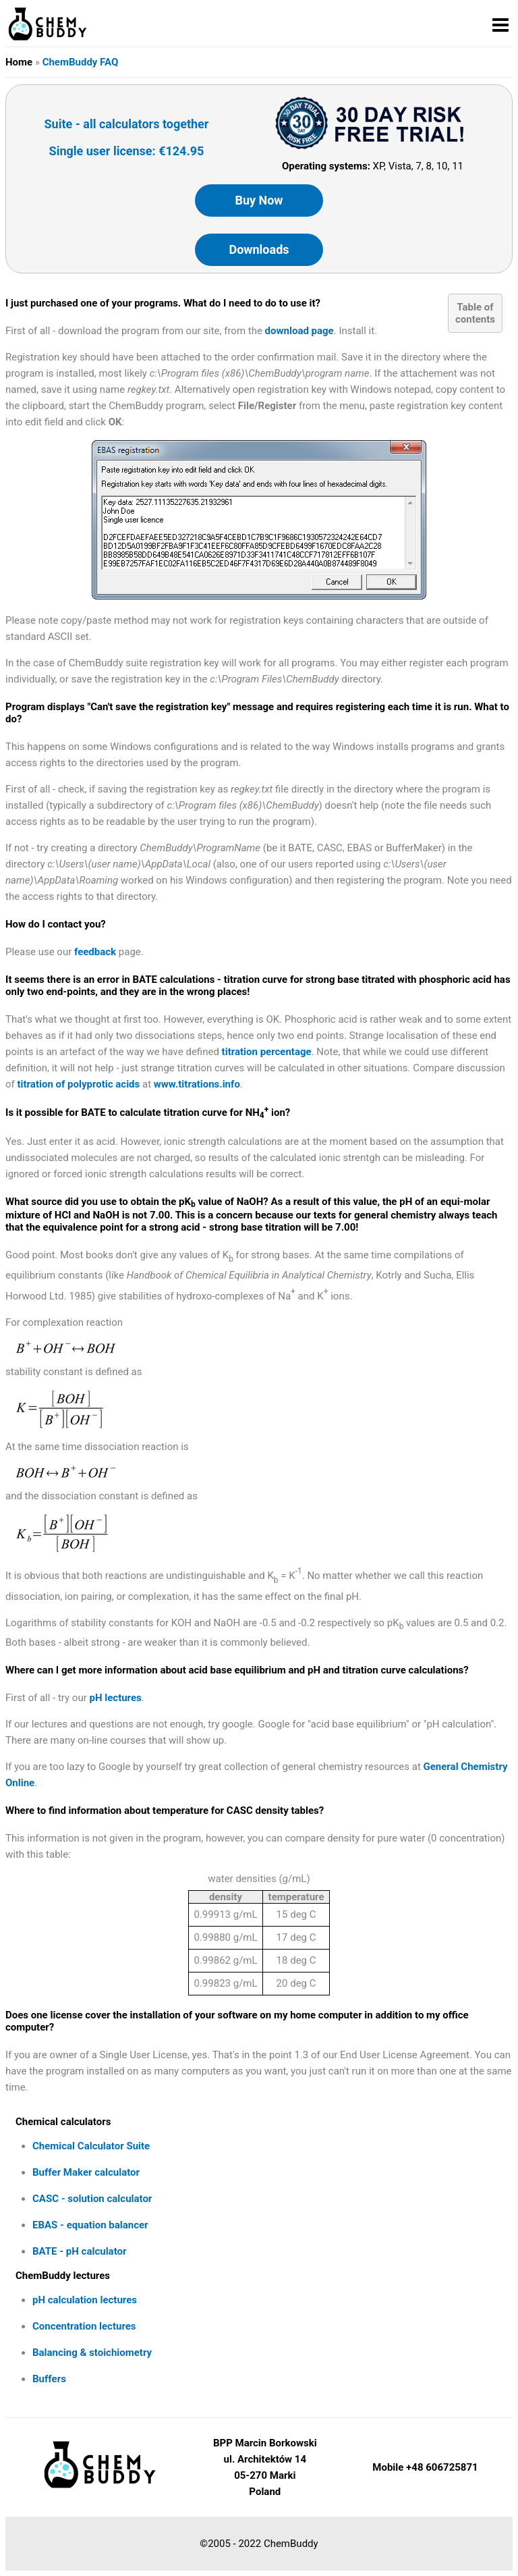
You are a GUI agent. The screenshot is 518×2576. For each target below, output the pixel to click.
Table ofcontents (475, 313)
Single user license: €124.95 (126, 151)
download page (299, 331)
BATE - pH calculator (79, 2251)
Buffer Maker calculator (86, 2172)
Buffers (49, 2379)
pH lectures (116, 1698)
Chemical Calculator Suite (91, 2146)
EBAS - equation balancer (90, 2225)
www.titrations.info (197, 1084)
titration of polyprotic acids (79, 1084)
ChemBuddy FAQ (80, 62)
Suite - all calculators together (127, 124)
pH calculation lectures (84, 2300)
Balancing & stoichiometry (92, 2352)
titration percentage (267, 1052)
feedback (95, 952)
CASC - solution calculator (92, 2199)
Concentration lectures (84, 2326)
